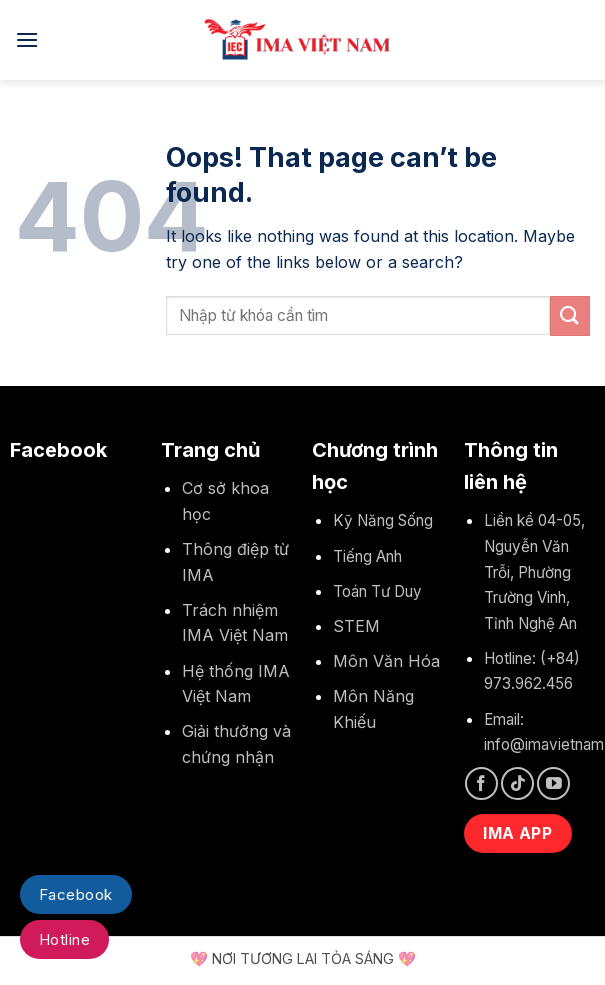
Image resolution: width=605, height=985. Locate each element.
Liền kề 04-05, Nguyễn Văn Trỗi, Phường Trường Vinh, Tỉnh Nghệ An (534, 571)
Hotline (64, 939)
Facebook (76, 894)
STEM (356, 626)
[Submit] (570, 315)
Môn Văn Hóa (386, 661)
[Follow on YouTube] (553, 783)
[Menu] (27, 39)
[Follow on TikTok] (517, 783)
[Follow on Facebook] (481, 783)
